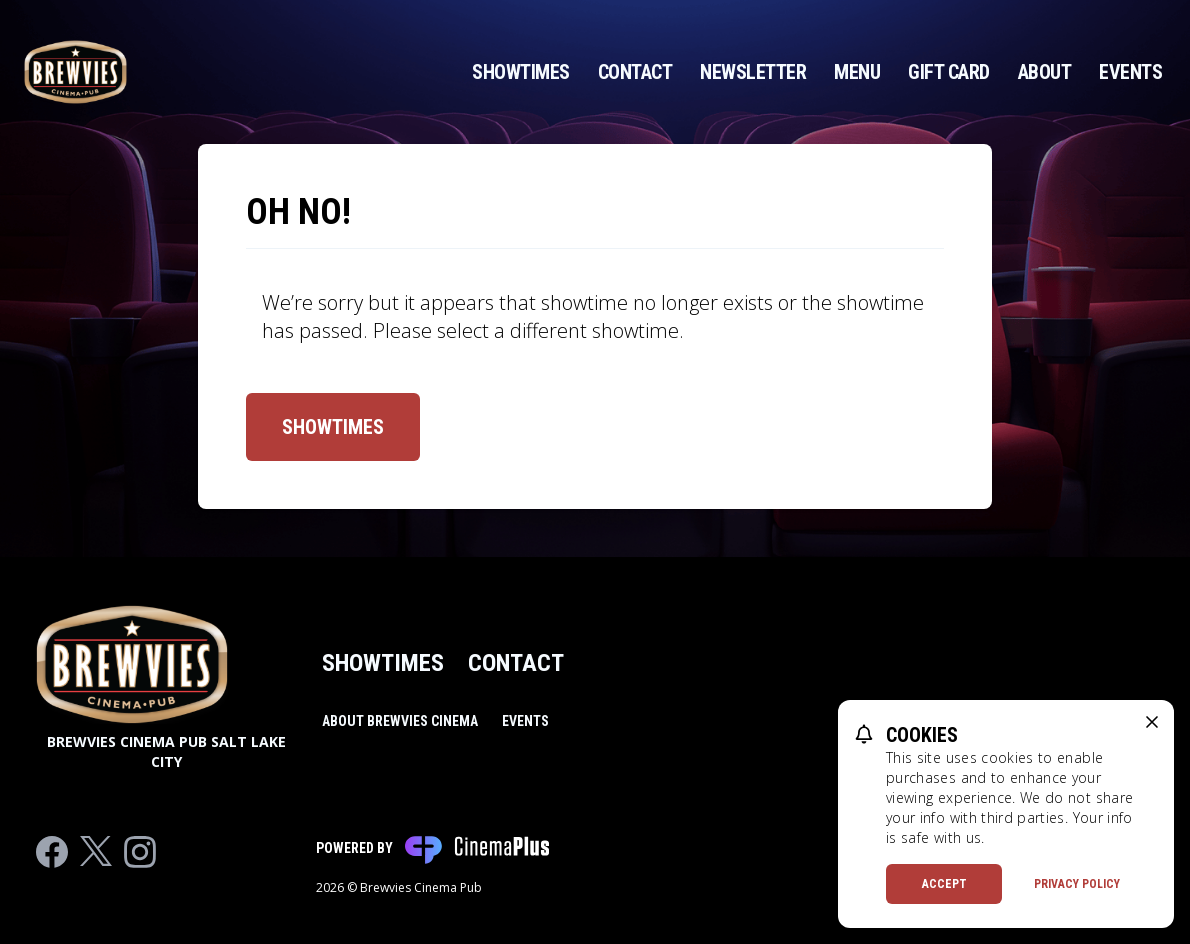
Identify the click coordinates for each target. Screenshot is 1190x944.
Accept (944, 884)
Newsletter (753, 72)
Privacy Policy (1077, 884)
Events (1130, 72)
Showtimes (521, 72)
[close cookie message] (1152, 722)
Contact (635, 72)
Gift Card (949, 72)
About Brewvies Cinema (400, 721)
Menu (857, 72)
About (1045, 72)
